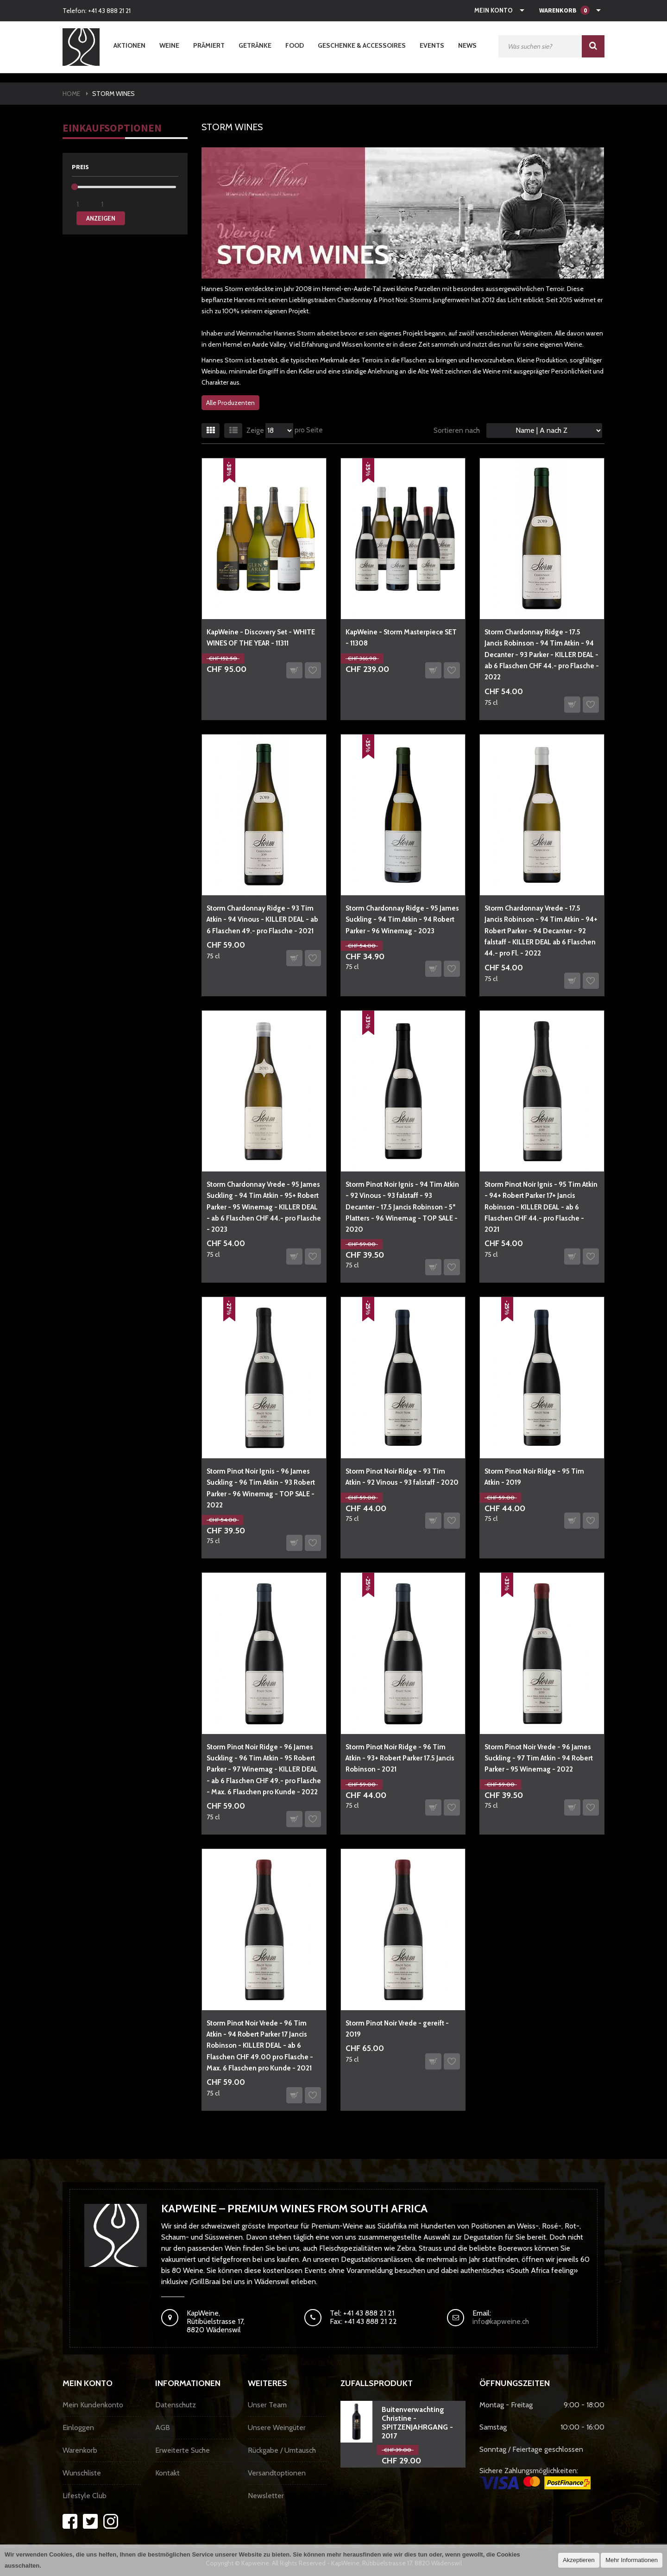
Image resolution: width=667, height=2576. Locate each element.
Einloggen (78, 2427)
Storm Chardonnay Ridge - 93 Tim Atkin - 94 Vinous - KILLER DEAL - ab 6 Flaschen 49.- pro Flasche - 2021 (262, 919)
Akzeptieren (579, 2560)
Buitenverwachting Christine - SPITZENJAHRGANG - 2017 (417, 2422)
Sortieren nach (457, 430)
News (467, 45)
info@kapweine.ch (500, 2321)
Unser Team (267, 2404)
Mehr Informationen (631, 2560)
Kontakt (167, 2472)
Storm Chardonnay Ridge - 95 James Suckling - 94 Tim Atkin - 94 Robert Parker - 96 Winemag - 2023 (402, 919)
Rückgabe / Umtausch (282, 2450)
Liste (233, 430)
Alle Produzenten (230, 403)
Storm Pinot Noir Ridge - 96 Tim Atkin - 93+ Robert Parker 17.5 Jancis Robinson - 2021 (400, 1758)
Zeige (255, 430)
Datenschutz (175, 2404)
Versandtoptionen (277, 2472)
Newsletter (266, 2495)
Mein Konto (493, 10)
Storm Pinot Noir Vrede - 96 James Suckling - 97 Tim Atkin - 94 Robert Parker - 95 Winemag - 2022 (539, 1758)
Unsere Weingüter (277, 2427)
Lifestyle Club (85, 2495)
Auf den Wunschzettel (313, 670)
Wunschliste (82, 2472)
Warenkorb (80, 2450)
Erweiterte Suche (182, 2450)
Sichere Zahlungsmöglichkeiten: (535, 2477)
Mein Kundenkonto (93, 2404)
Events (432, 45)
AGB (162, 2427)
